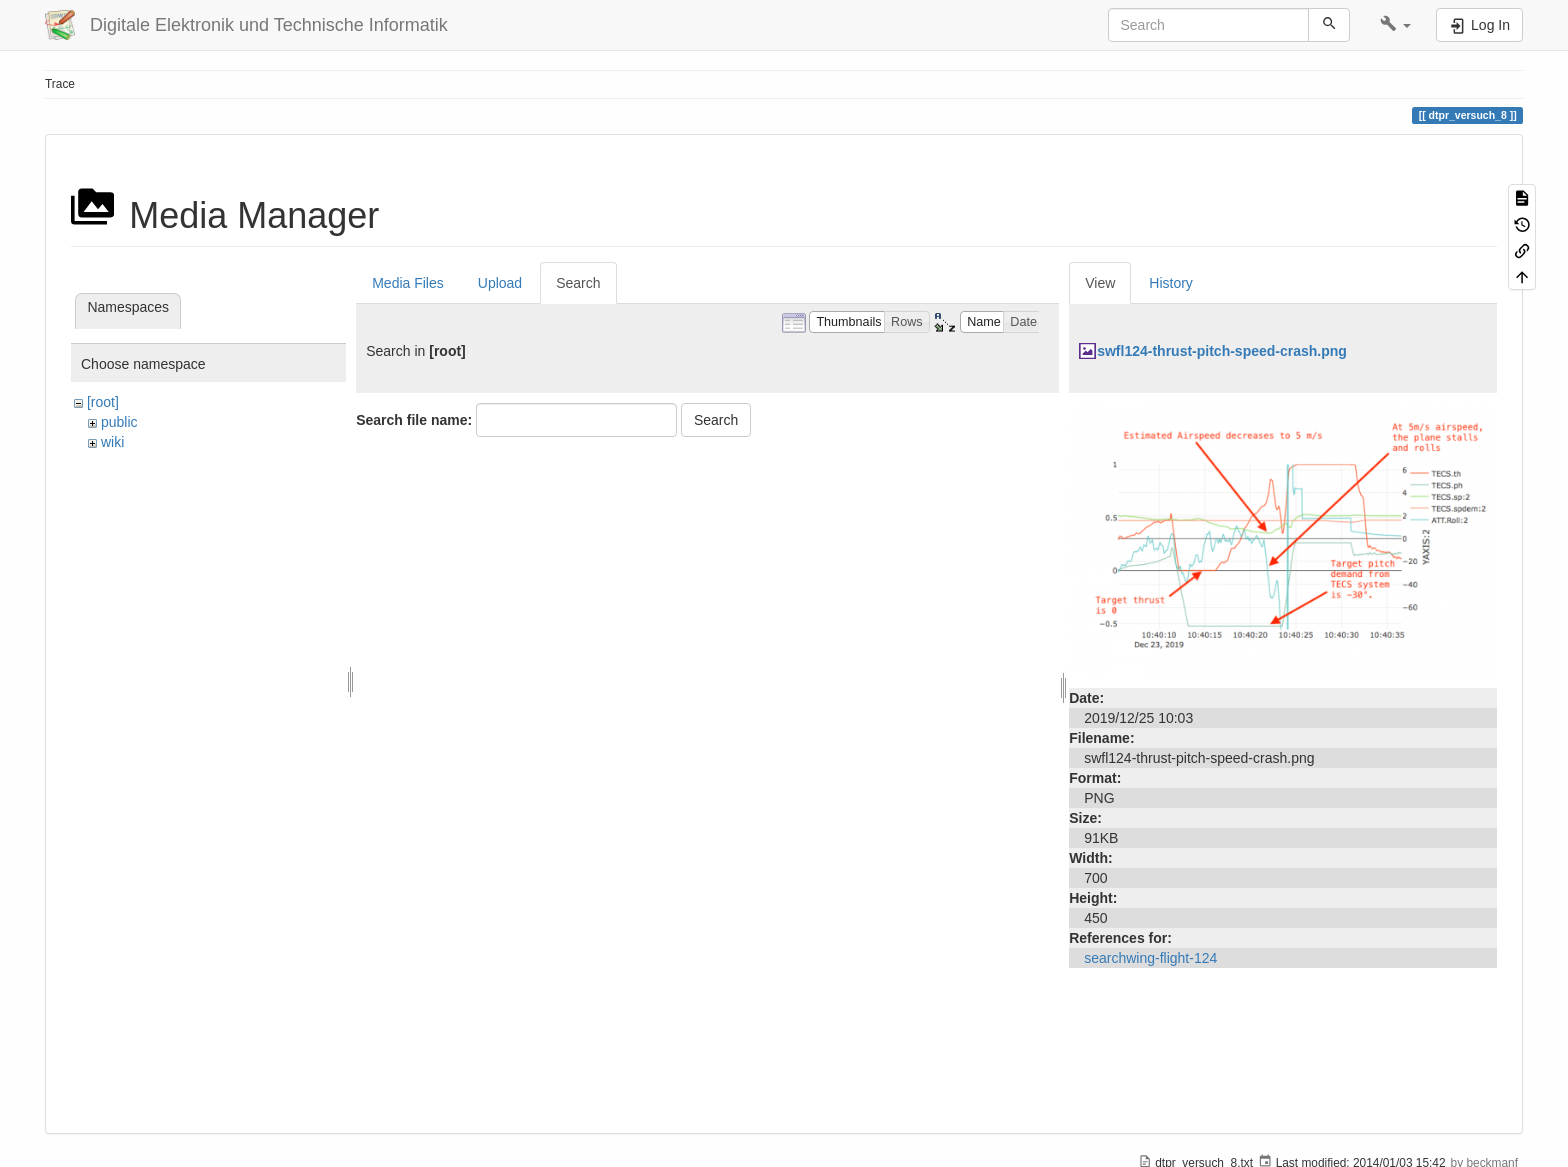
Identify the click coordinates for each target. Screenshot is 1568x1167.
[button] (1395, 25)
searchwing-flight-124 (1150, 958)
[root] (103, 402)
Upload (500, 283)
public (119, 422)
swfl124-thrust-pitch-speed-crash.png (1222, 351)
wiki (112, 442)
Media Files (408, 283)
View (1100, 283)
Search (578, 283)
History (1171, 283)
